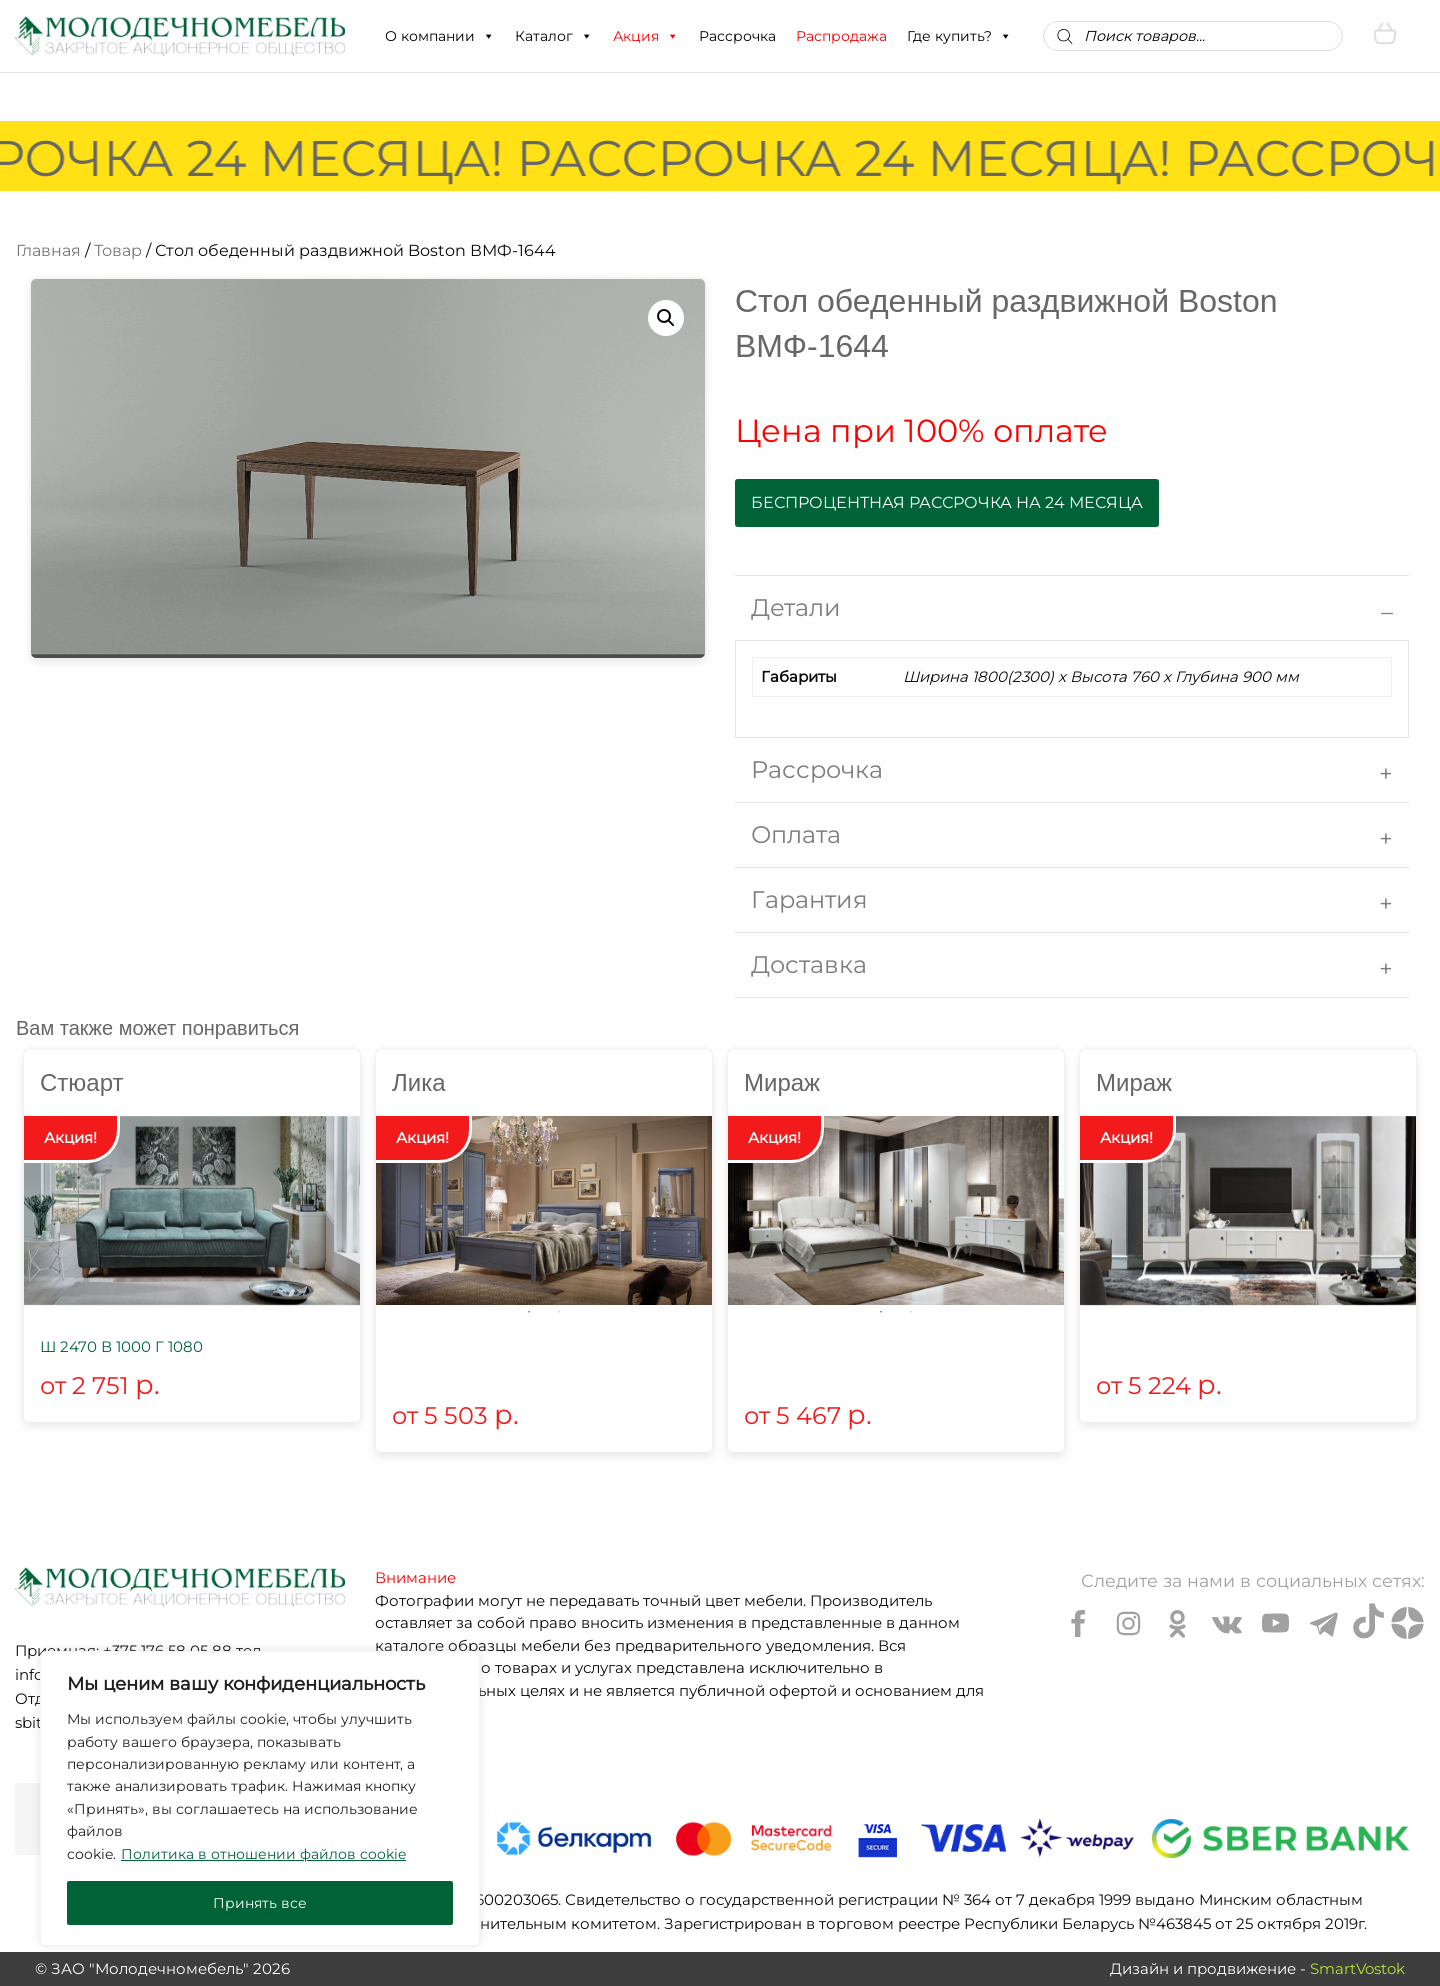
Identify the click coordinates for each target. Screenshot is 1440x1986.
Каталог (554, 36)
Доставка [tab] (809, 964)
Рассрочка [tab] (817, 769)
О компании (440, 36)
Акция (646, 36)
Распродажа (841, 36)
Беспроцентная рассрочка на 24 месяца (947, 502)
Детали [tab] (796, 607)
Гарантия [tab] (809, 899)
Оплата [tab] (796, 834)
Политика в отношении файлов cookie (263, 1854)
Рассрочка (737, 36)
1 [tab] (529, 1312)
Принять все (260, 1903)
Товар (118, 250)
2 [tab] (559, 1312)
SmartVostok (1357, 1968)
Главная (48, 250)
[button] (488, 36)
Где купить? (959, 36)
